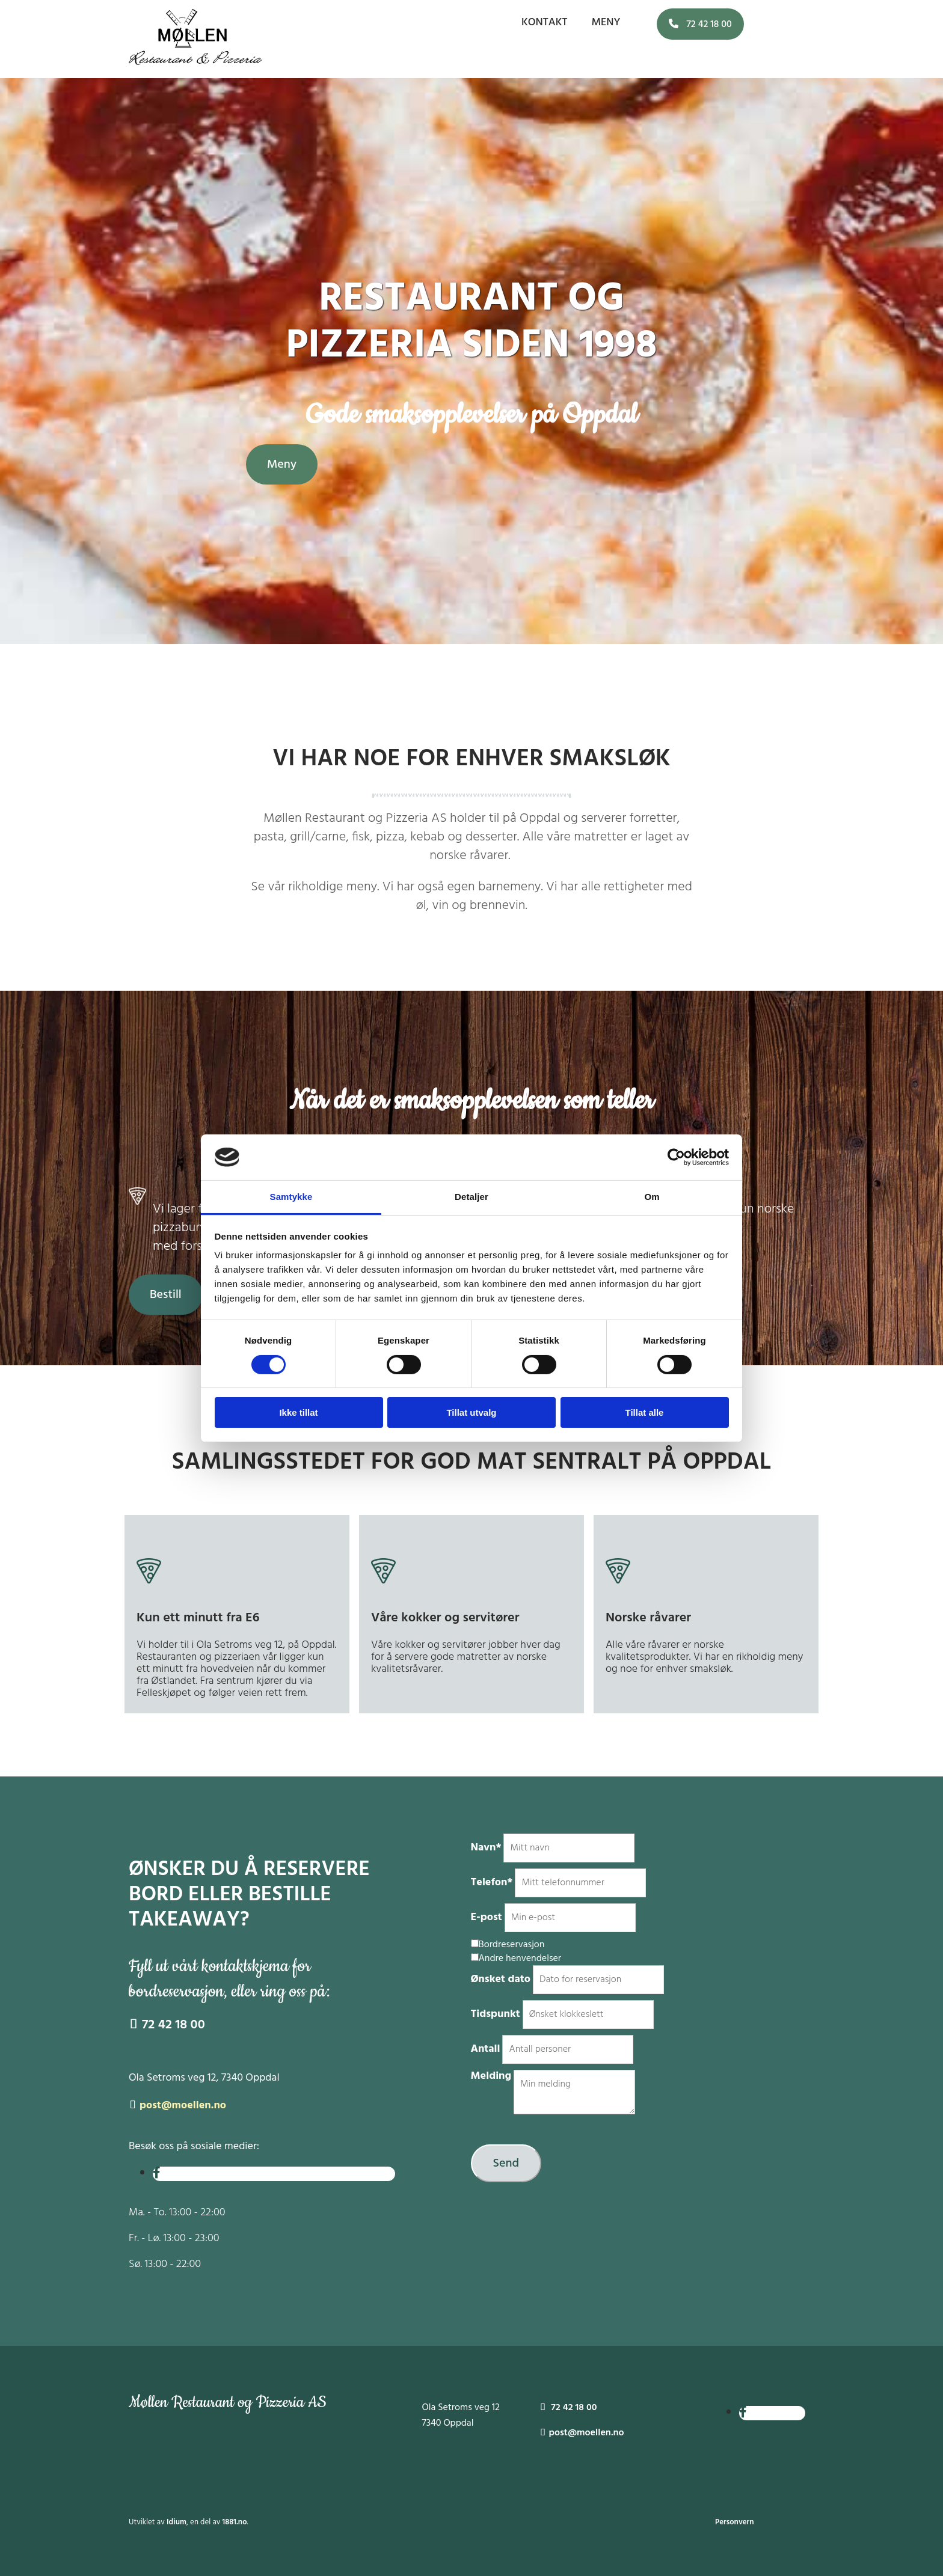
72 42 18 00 (167, 2025)
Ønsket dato (501, 1979)
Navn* (486, 1847)
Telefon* (492, 1882)
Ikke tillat (298, 1412)
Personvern (734, 2522)
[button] (700, 24)
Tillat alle (644, 1412)
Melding (491, 2076)
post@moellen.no (183, 2105)
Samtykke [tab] (291, 1197)
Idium (176, 2522)
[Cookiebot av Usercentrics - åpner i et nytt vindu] (676, 1157)
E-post (486, 1917)
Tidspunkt (495, 2014)
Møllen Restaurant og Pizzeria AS (228, 2402)
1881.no (235, 2522)
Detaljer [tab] (471, 1197)
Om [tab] (651, 1197)
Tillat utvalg (471, 1412)
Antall (485, 2049)
